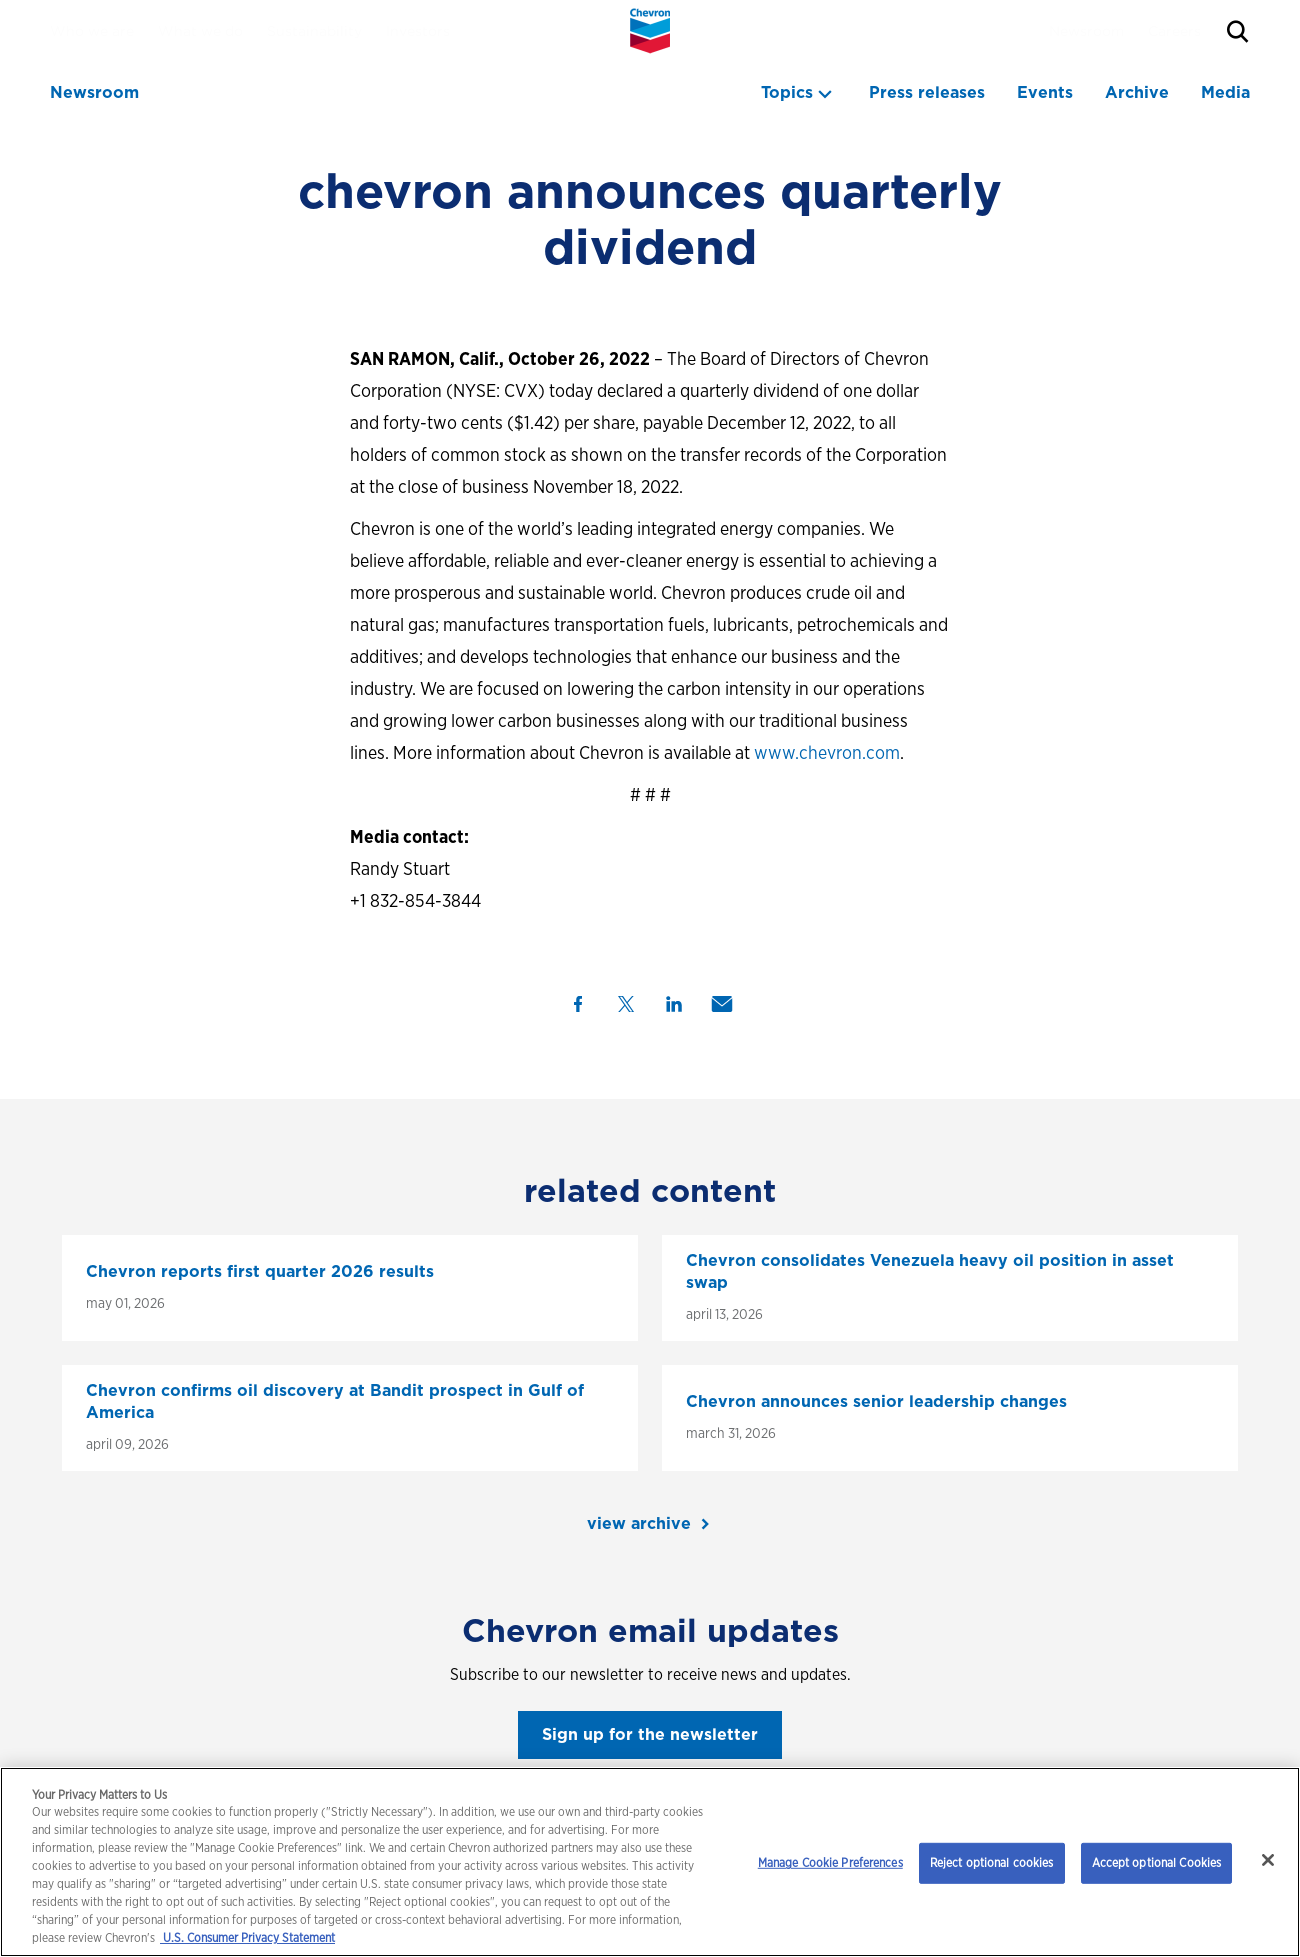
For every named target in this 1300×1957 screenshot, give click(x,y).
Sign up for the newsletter (650, 1734)
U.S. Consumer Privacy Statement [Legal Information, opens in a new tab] (247, 1937)
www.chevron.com (827, 752)
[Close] (1268, 1860)
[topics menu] (799, 93)
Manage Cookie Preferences (830, 1862)
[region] (650, 1862)
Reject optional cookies (992, 1862)
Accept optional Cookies (1157, 1862)
